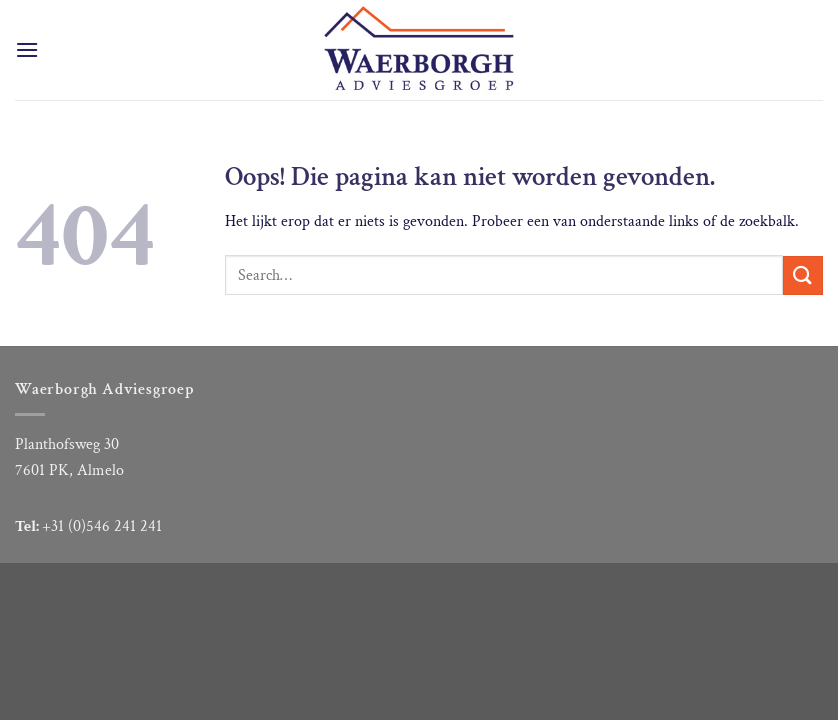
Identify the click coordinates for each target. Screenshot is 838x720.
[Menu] (27, 49)
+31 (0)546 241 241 (102, 526)
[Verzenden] (803, 275)
